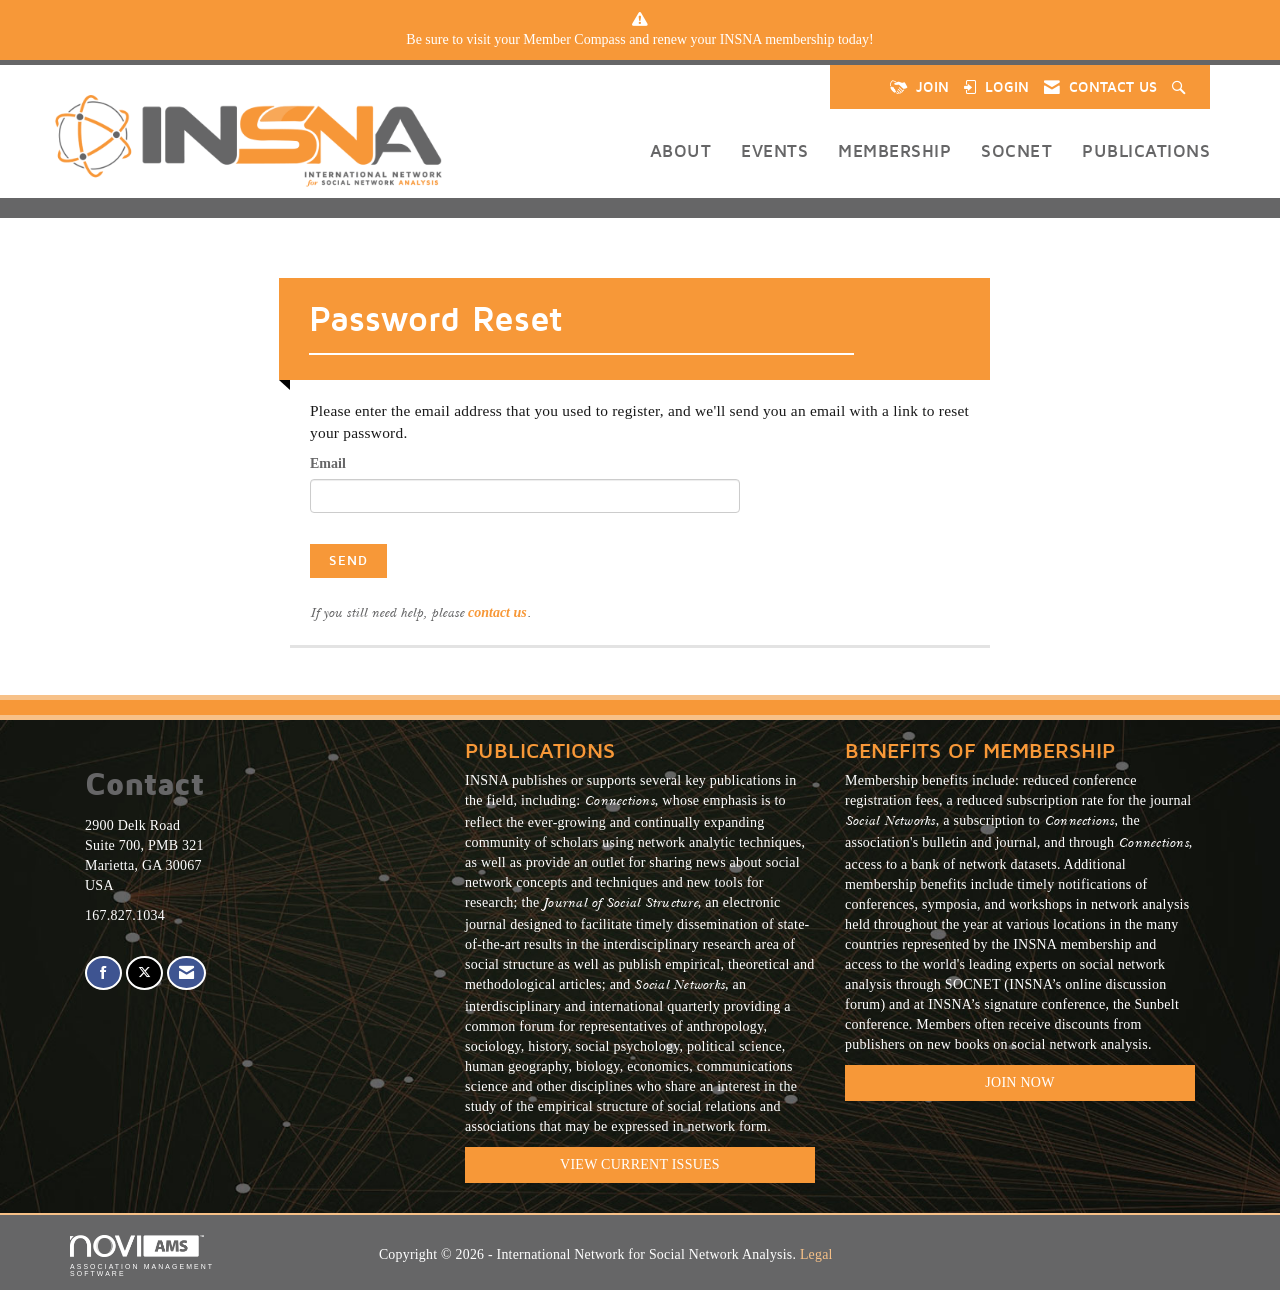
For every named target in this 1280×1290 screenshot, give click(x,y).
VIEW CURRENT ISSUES (640, 1164)
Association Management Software (142, 1256)
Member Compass (574, 39)
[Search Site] (1181, 87)
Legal (816, 1254)
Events (774, 150)
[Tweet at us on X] (144, 973)
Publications (1146, 150)
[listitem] (640, 40)
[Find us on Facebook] (103, 973)
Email (328, 463)
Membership (894, 150)
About (681, 150)
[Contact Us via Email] (186, 973)
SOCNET (1016, 150)
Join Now (1019, 1082)
